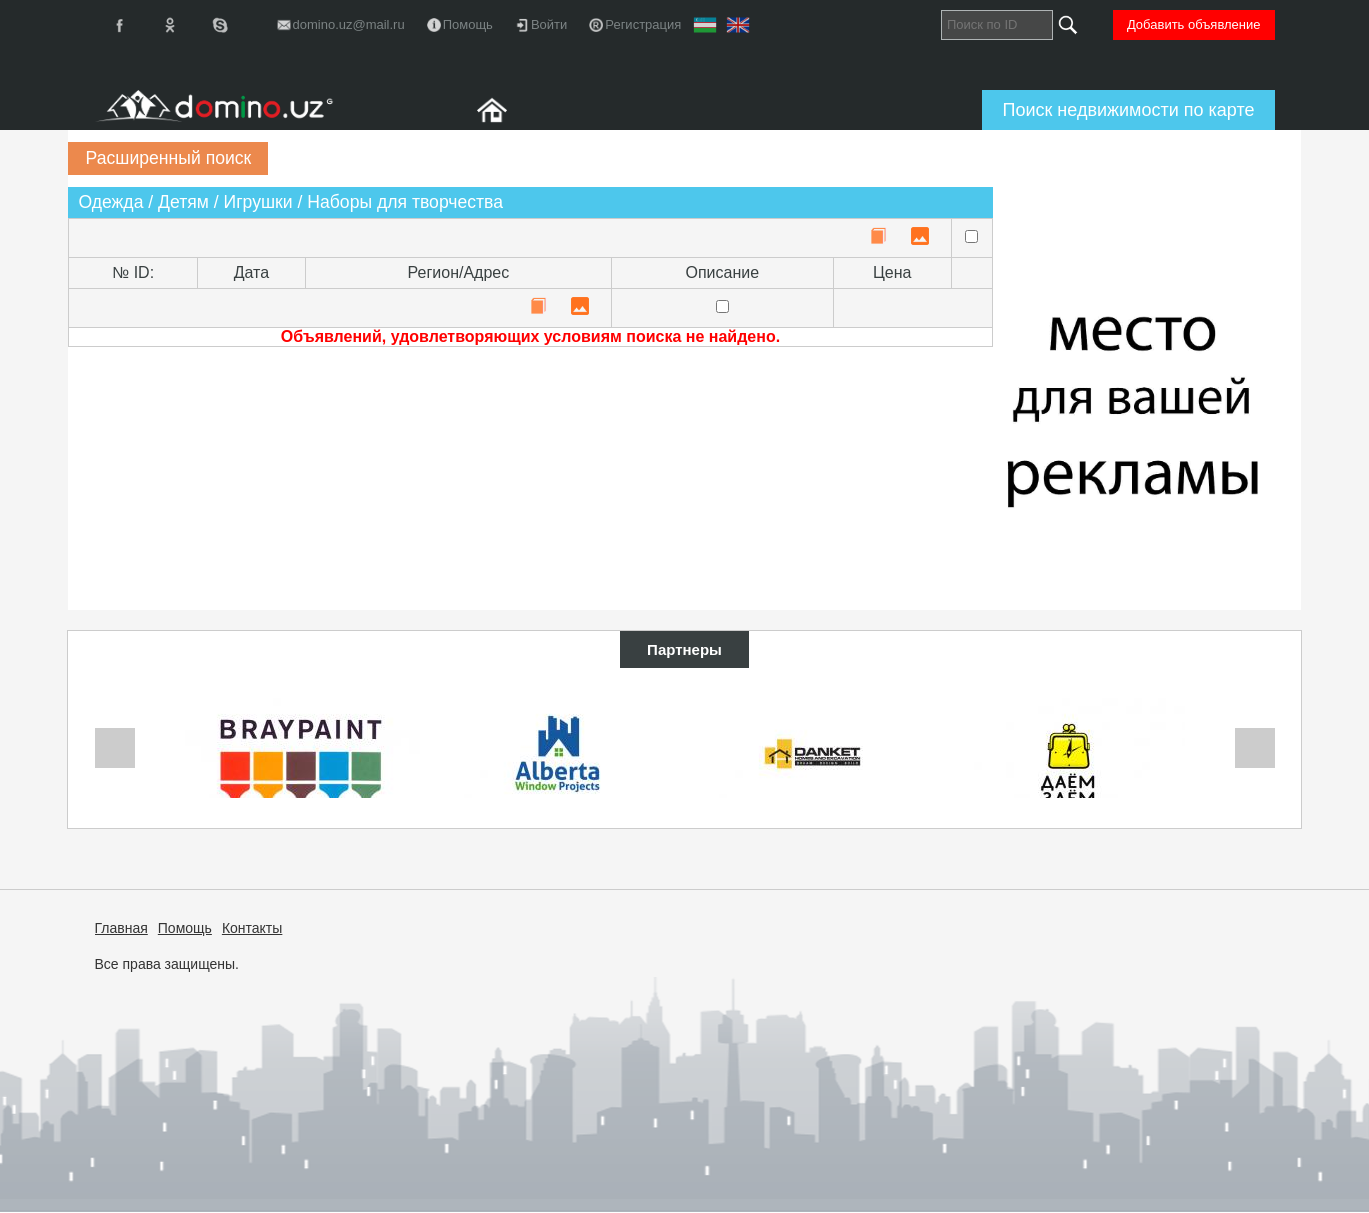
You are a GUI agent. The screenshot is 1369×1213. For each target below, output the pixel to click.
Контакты (252, 928)
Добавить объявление (1194, 24)
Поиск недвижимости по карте (1128, 110)
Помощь (185, 928)
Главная (121, 928)
